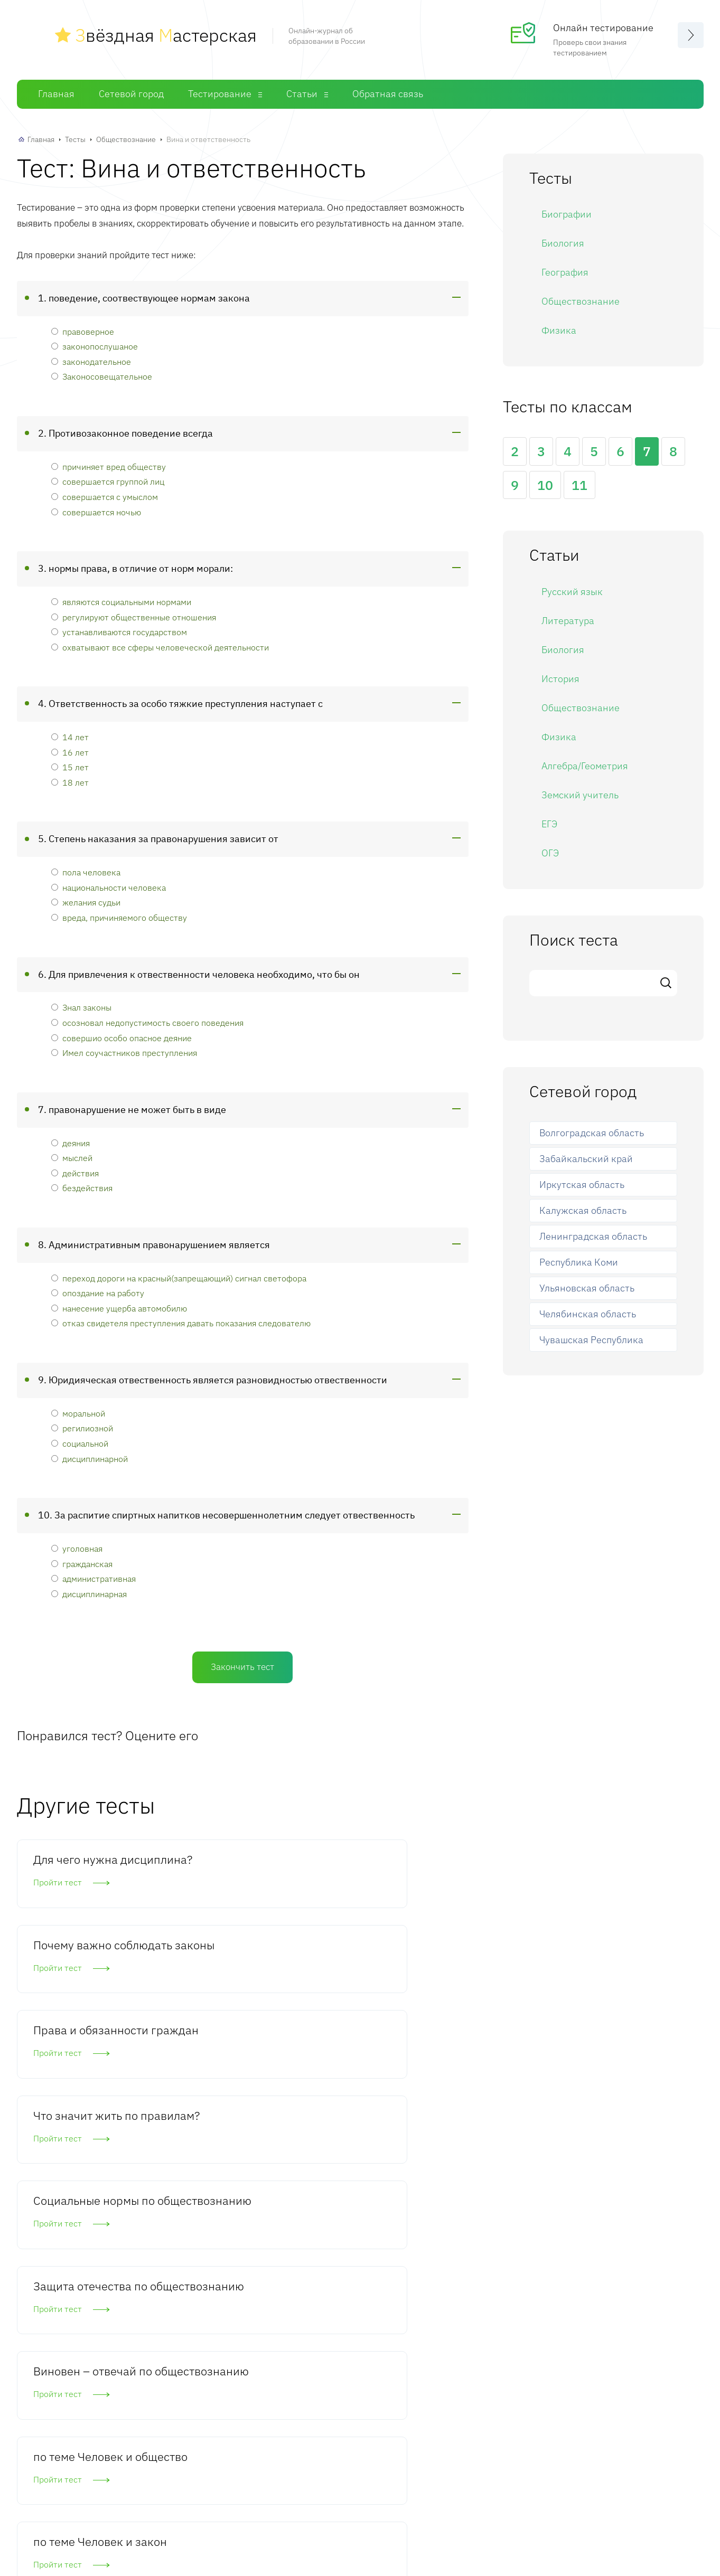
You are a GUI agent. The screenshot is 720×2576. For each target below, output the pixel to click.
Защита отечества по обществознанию (391, 1994)
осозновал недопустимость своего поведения (147, 1020)
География (564, 271)
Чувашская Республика (591, 1338)
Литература (567, 619)
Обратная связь (387, 92)
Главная (56, 92)
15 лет (70, 765)
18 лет (70, 780)
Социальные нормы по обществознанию (240, 1994)
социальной (79, 1441)
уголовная (76, 1546)
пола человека (85, 870)
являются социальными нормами (121, 600)
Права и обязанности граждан (377, 1873)
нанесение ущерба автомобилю (119, 1306)
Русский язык (572, 590)
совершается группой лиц (107, 479)
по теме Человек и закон (392, 2108)
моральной (78, 1411)
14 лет (70, 735)
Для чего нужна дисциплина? (75, 1865)
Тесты (75, 138)
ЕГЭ (549, 822)
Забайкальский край (586, 1157)
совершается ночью (96, 510)
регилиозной (82, 1426)
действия (75, 1171)
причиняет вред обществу (108, 464)
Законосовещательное (101, 374)
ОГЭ (550, 851)
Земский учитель (580, 793)
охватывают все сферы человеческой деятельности (160, 645)
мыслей (71, 1156)
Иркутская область (581, 1183)
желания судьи (85, 900)
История (560, 677)
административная (93, 1576)
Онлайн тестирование (603, 27)
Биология (562, 241)
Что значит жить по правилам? (85, 1987)
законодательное (91, 359)
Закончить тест (242, 1665)
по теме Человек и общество (237, 2108)
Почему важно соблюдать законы (238, 1865)
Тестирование (219, 92)
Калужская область (583, 1209)
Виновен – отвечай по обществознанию (84, 2115)
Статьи (301, 92)
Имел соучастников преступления (124, 1050)
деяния (70, 1140)
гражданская (82, 1561)
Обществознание (126, 138)
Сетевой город (131, 92)
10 (545, 483)
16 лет (70, 750)
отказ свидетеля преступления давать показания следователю (181, 1321)
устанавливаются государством (119, 630)
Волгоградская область (591, 1131)
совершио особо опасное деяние (121, 1035)
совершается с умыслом (104, 495)
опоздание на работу (97, 1291)
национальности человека (108, 885)
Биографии (566, 212)
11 (579, 483)
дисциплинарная (89, 1592)
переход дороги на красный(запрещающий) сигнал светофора (178, 1276)
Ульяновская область (586, 1286)
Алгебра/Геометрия (584, 764)
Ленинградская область (593, 1235)
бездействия (82, 1186)
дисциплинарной (89, 1456)
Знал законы (81, 1005)
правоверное (82, 329)
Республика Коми (578, 1260)
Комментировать (97, 2401)
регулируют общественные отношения (133, 614)
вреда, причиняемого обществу (119, 915)
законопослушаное (94, 344)
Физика (558, 329)
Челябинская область (587, 1312)
